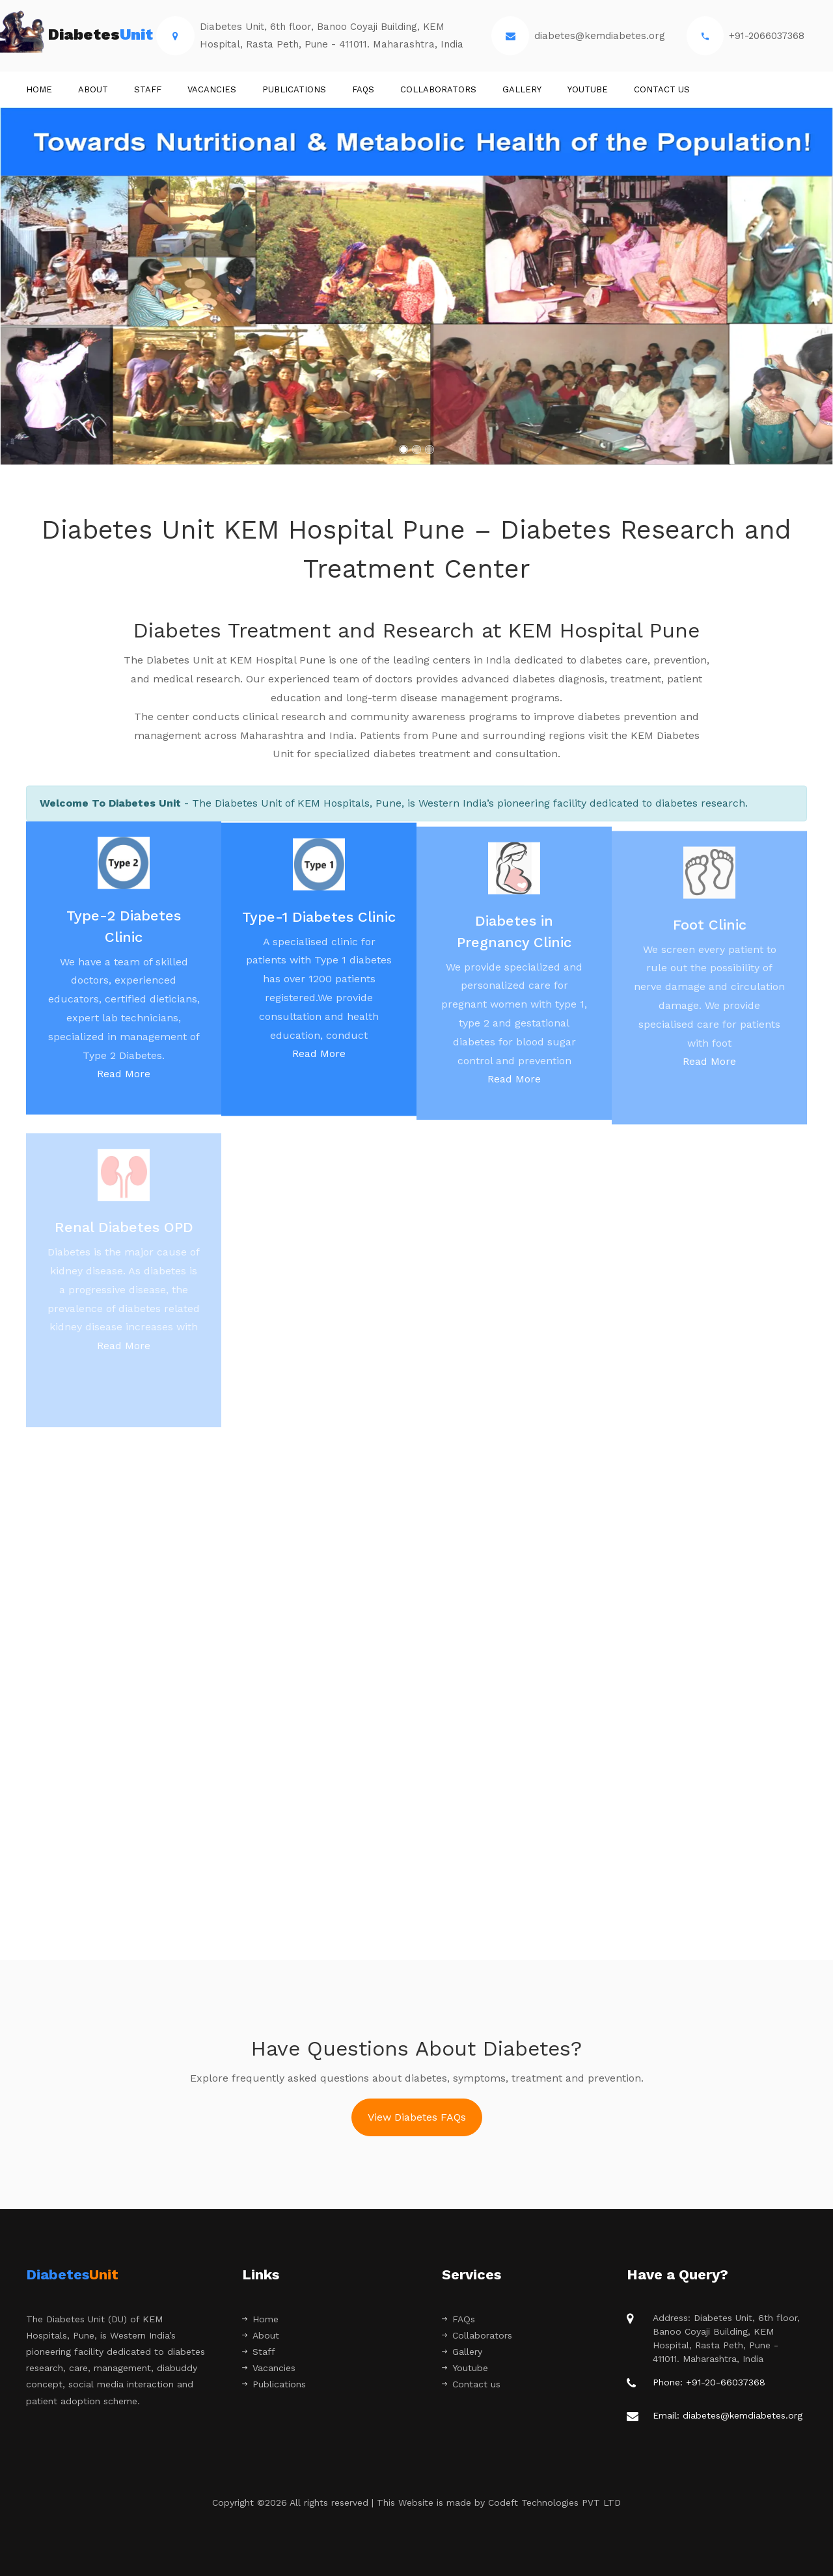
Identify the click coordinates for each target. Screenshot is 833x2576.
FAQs (363, 89)
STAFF (147, 89)
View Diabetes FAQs (417, 2117)
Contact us (662, 89)
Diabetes (89, 36)
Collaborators (438, 89)
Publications (294, 89)
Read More (123, 1080)
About (93, 89)
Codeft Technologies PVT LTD (554, 2502)
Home (39, 89)
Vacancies (211, 89)
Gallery (521, 89)
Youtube (587, 89)
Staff (258, 2351)
